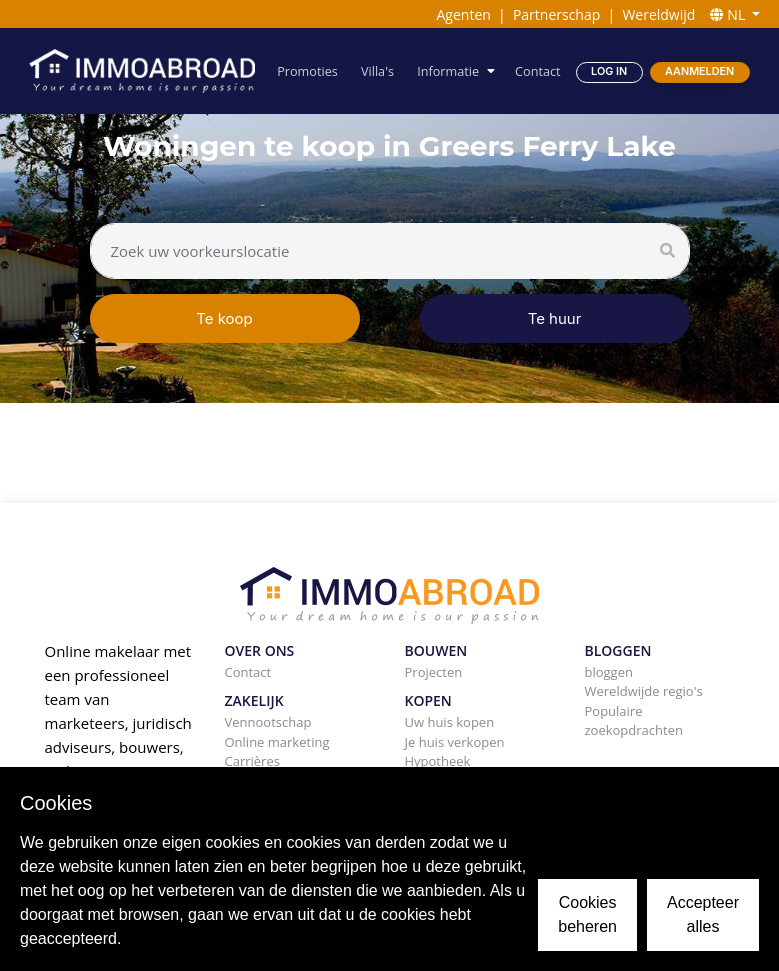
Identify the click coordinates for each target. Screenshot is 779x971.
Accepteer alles (703, 914)
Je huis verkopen (455, 742)
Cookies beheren (587, 914)
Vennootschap (268, 722)
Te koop (224, 318)
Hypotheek (438, 761)
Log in (609, 71)
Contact (537, 70)
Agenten (463, 14)
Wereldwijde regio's (644, 691)
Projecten (434, 672)
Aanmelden (699, 71)
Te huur (555, 318)
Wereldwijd (658, 14)
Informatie (449, 70)
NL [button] (729, 14)
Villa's (378, 70)
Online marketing (277, 742)
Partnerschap (556, 14)
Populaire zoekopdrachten (634, 721)
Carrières (252, 761)
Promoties (308, 70)
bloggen (609, 672)
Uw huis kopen (450, 722)
